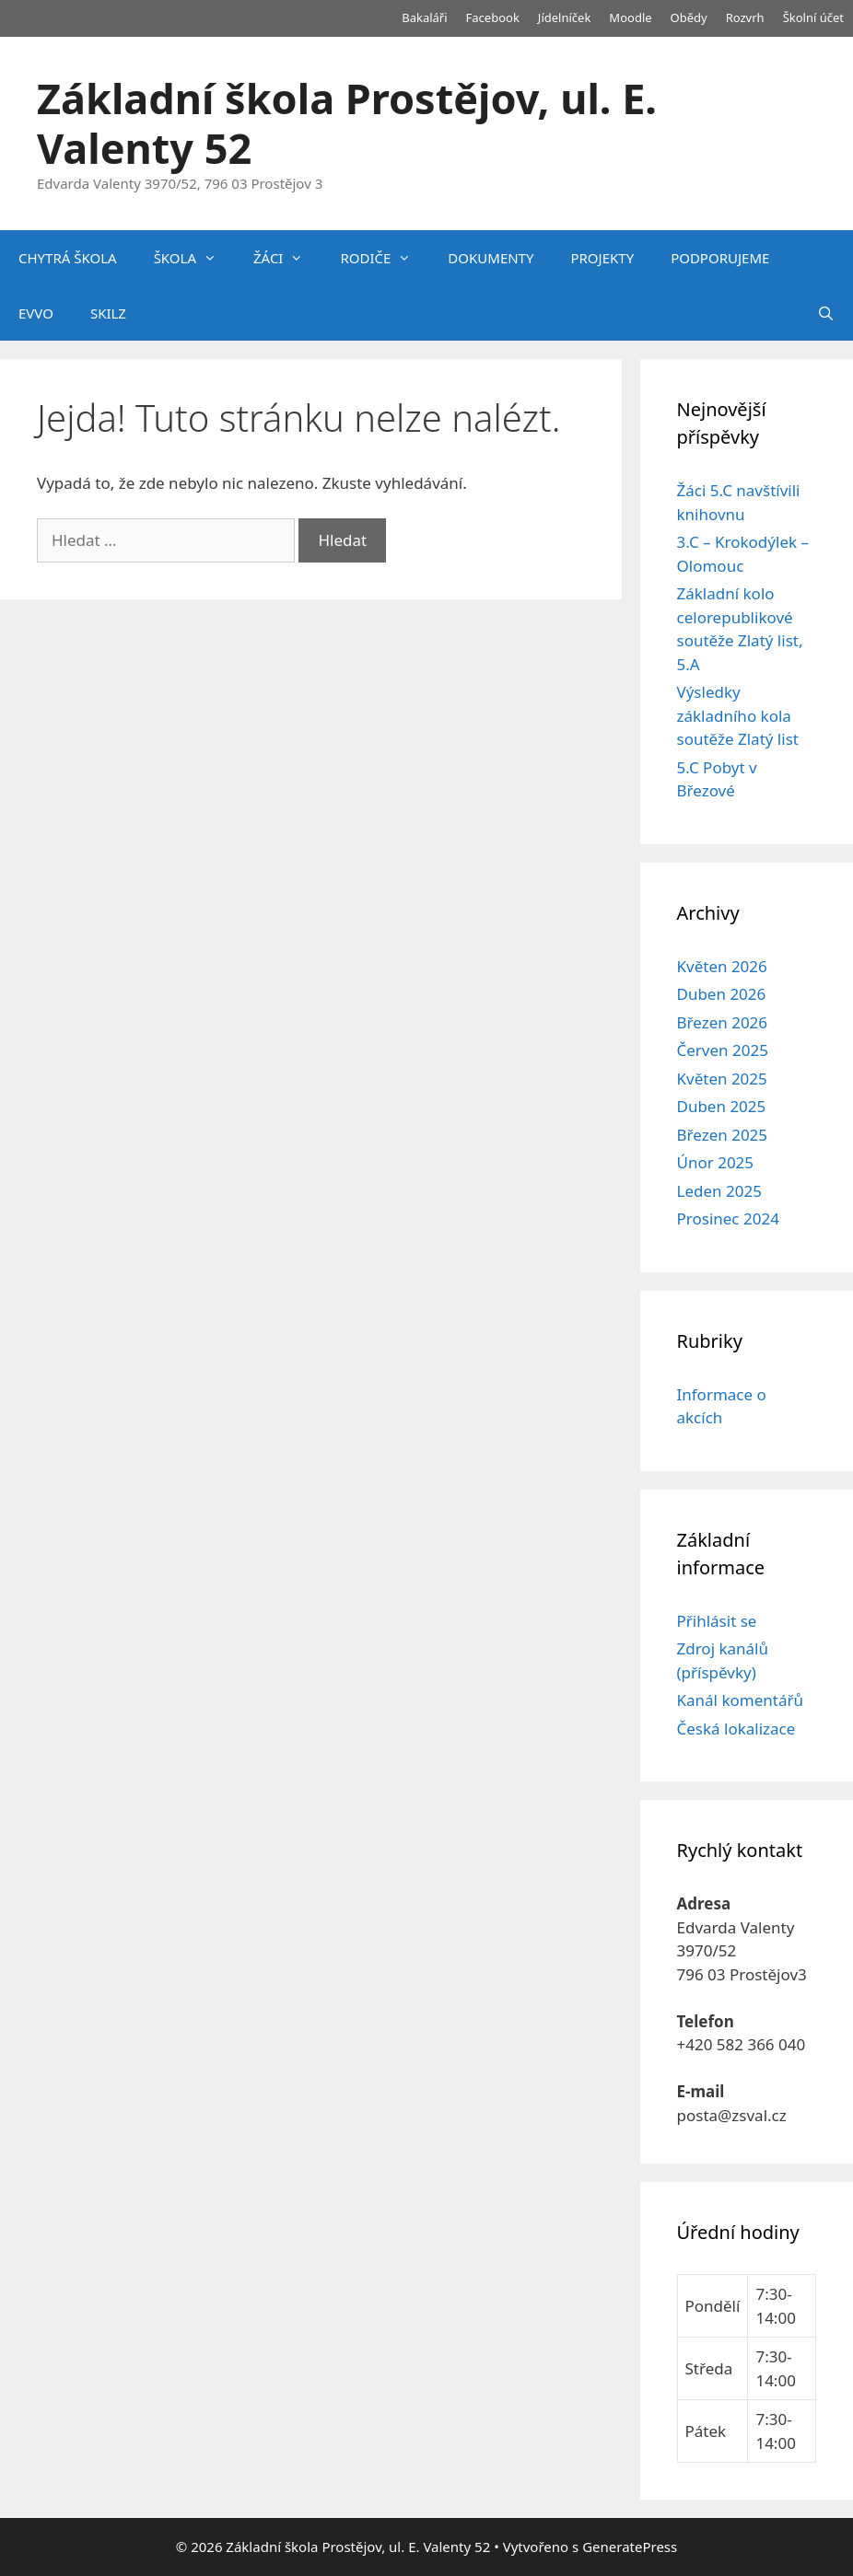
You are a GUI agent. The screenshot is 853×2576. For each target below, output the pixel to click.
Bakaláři (424, 17)
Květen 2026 (722, 966)
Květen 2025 (722, 1078)
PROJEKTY (602, 258)
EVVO (35, 313)
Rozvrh (745, 17)
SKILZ (108, 313)
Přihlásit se (717, 1620)
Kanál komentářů (740, 1700)
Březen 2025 (722, 1134)
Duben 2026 (721, 993)
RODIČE (384, 257)
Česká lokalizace (736, 1728)
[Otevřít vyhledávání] (826, 313)
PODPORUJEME (720, 258)
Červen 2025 (722, 1050)
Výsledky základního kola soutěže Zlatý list (738, 715)
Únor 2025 (715, 1162)
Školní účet (813, 17)
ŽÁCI (287, 257)
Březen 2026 (722, 1022)
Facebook (493, 17)
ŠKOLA (194, 257)
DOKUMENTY (490, 258)
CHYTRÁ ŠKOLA (67, 258)
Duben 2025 (721, 1106)
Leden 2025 (719, 1190)
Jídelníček (564, 17)
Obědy (689, 17)
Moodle (630, 17)
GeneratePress (629, 2546)
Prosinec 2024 (728, 1218)
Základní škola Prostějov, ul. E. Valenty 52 (347, 123)
